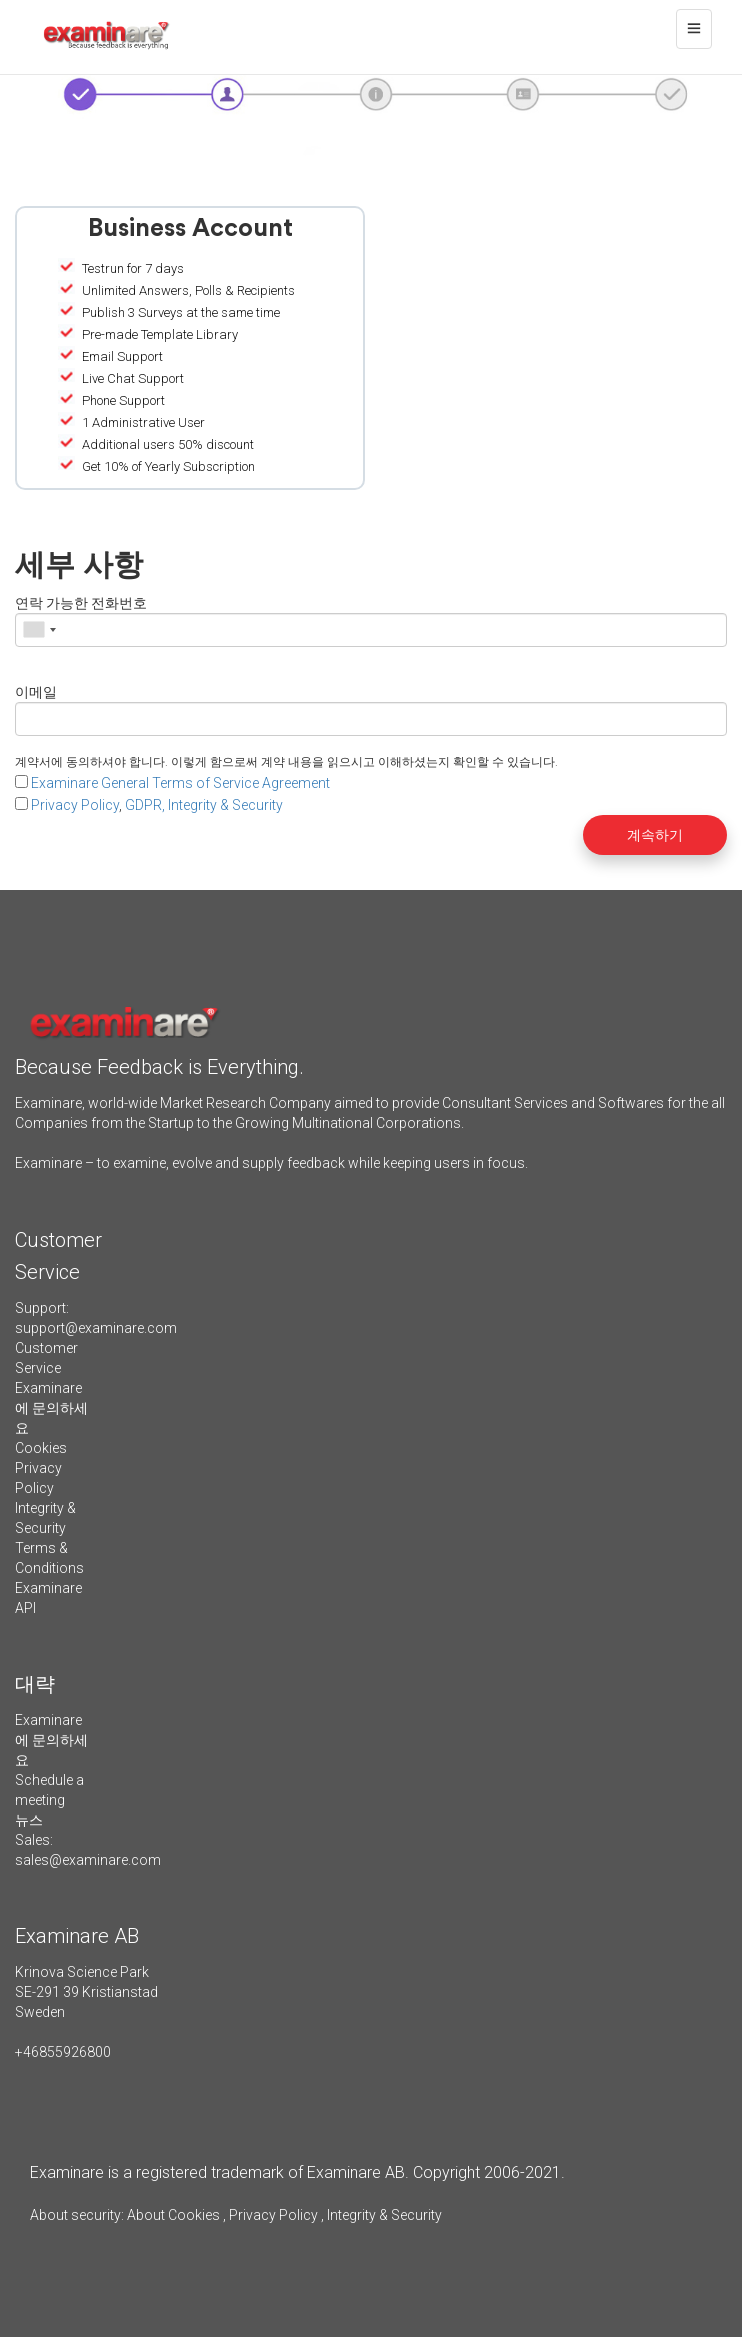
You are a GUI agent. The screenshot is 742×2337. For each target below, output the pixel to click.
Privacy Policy (75, 805)
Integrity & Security (383, 2215)
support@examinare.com (96, 1328)
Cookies (41, 1448)
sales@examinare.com (88, 1860)
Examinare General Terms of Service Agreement (180, 783)
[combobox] (39, 630)
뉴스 (29, 1820)
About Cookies (173, 2215)
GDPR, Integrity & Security (204, 805)
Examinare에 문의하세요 (51, 1408)
